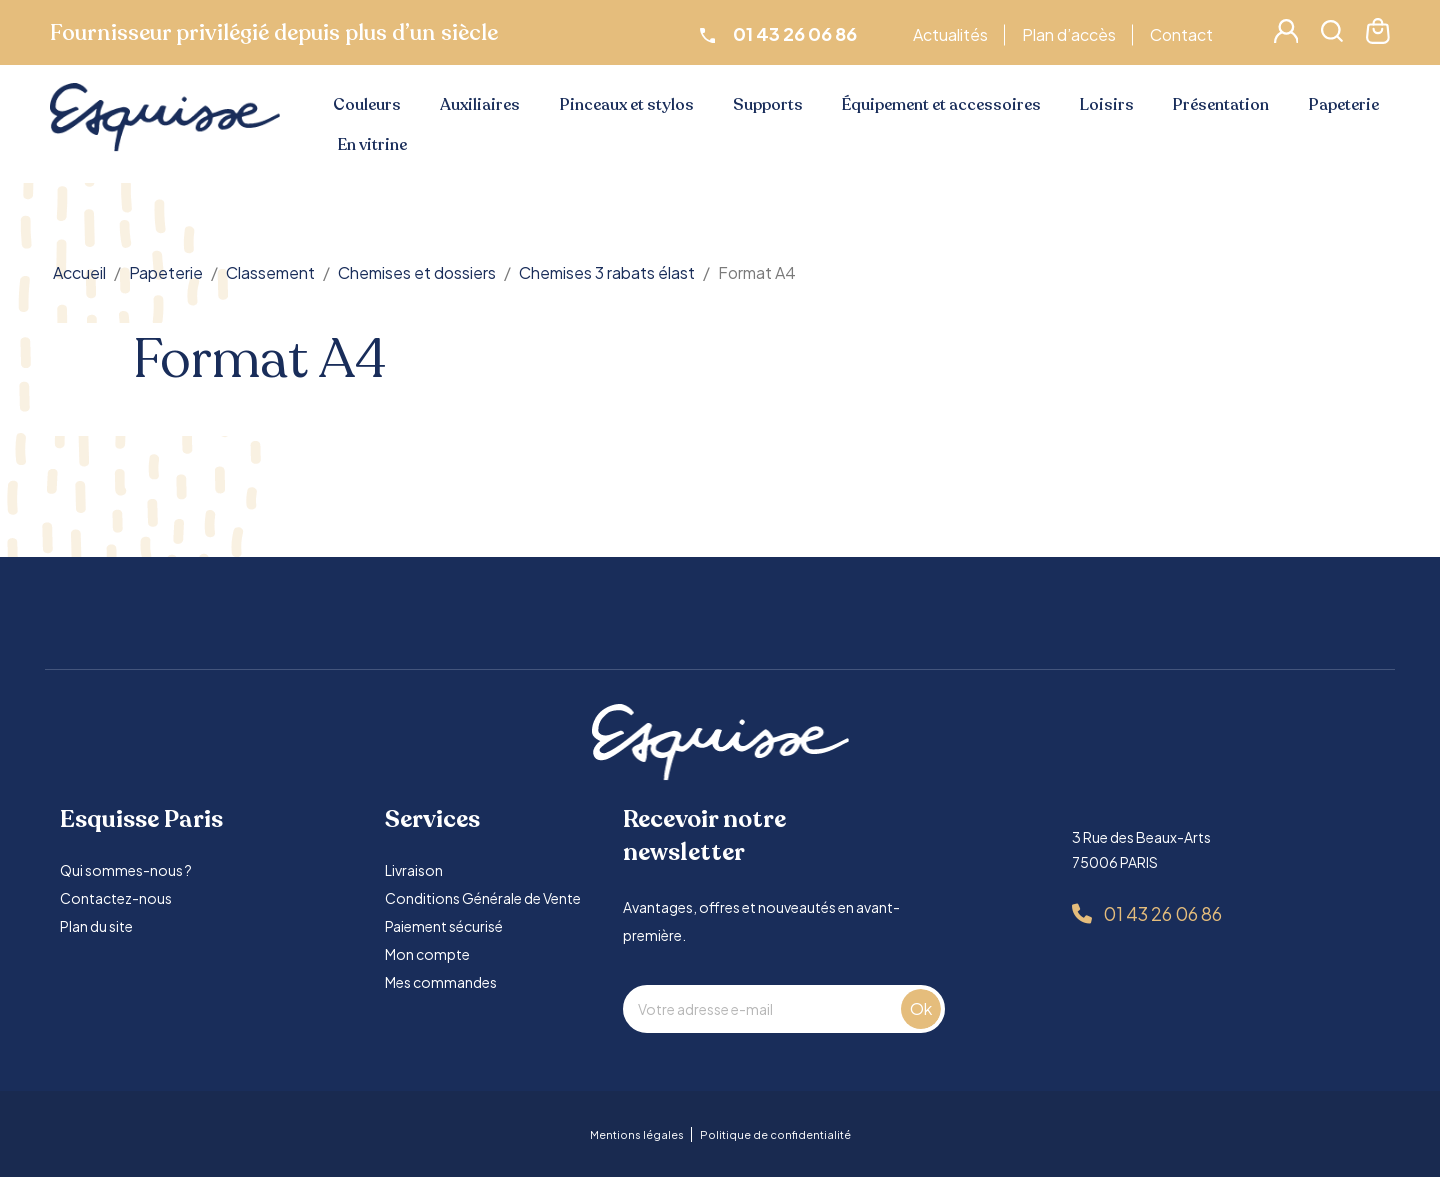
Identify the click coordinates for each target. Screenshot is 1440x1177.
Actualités (953, 34)
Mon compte (427, 954)
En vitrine (372, 145)
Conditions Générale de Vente (483, 898)
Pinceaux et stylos (627, 105)
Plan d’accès (1072, 34)
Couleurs (367, 105)
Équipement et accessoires (941, 105)
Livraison (414, 870)
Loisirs (1107, 105)
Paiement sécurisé (444, 926)
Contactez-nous (116, 898)
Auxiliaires (480, 105)
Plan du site (96, 926)
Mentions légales (637, 1134)
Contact (1184, 34)
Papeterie (1344, 105)
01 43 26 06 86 (1162, 913)
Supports (768, 105)
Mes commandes (441, 982)
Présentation (1221, 105)
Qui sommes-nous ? (126, 870)
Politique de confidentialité (775, 1134)
